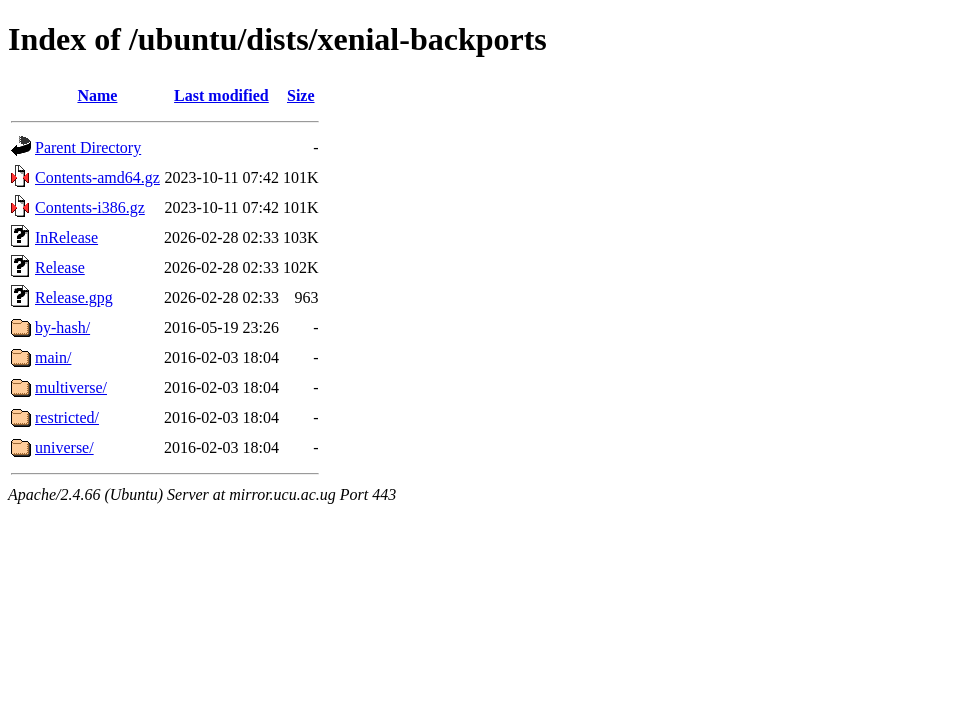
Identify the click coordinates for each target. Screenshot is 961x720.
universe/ (64, 447)
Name (97, 95)
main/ (53, 357)
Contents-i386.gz (90, 207)
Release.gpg (74, 297)
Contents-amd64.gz (97, 177)
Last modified (221, 95)
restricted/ (67, 417)
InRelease (66, 237)
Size (301, 95)
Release (60, 267)
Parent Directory (88, 147)
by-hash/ (62, 327)
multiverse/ (71, 387)
